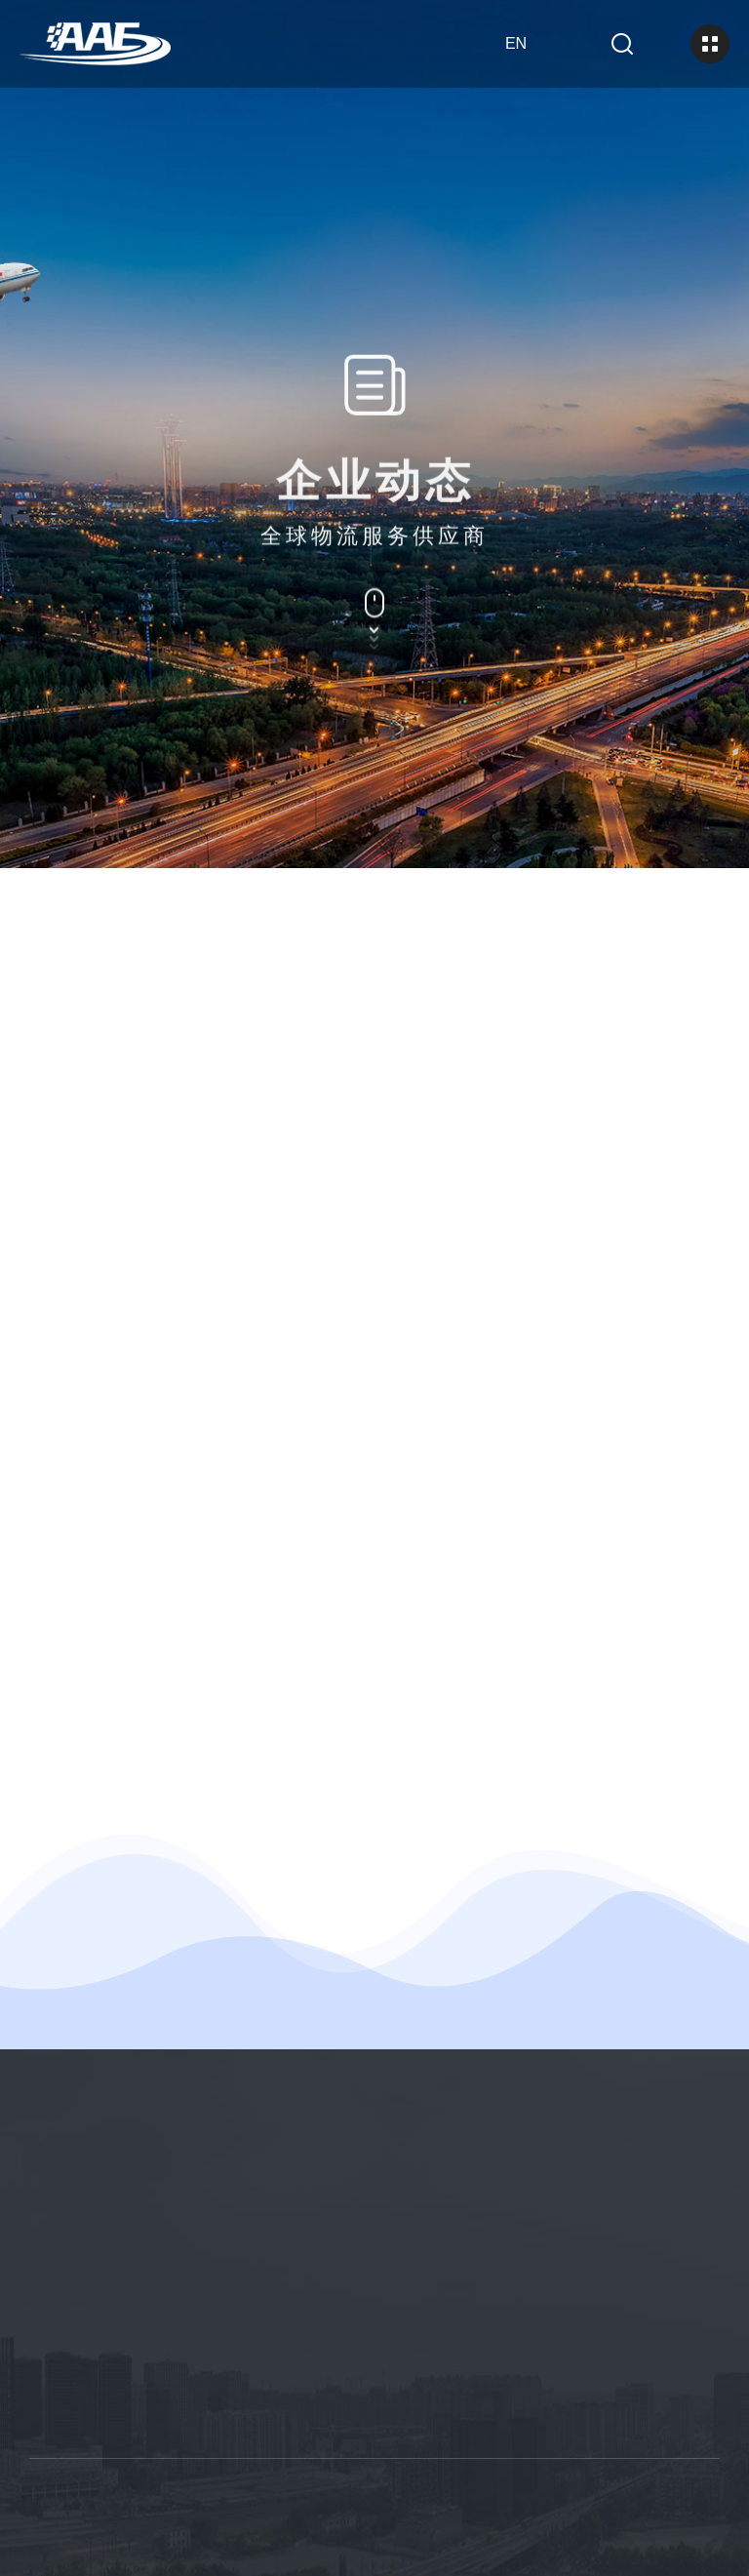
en (516, 43)
